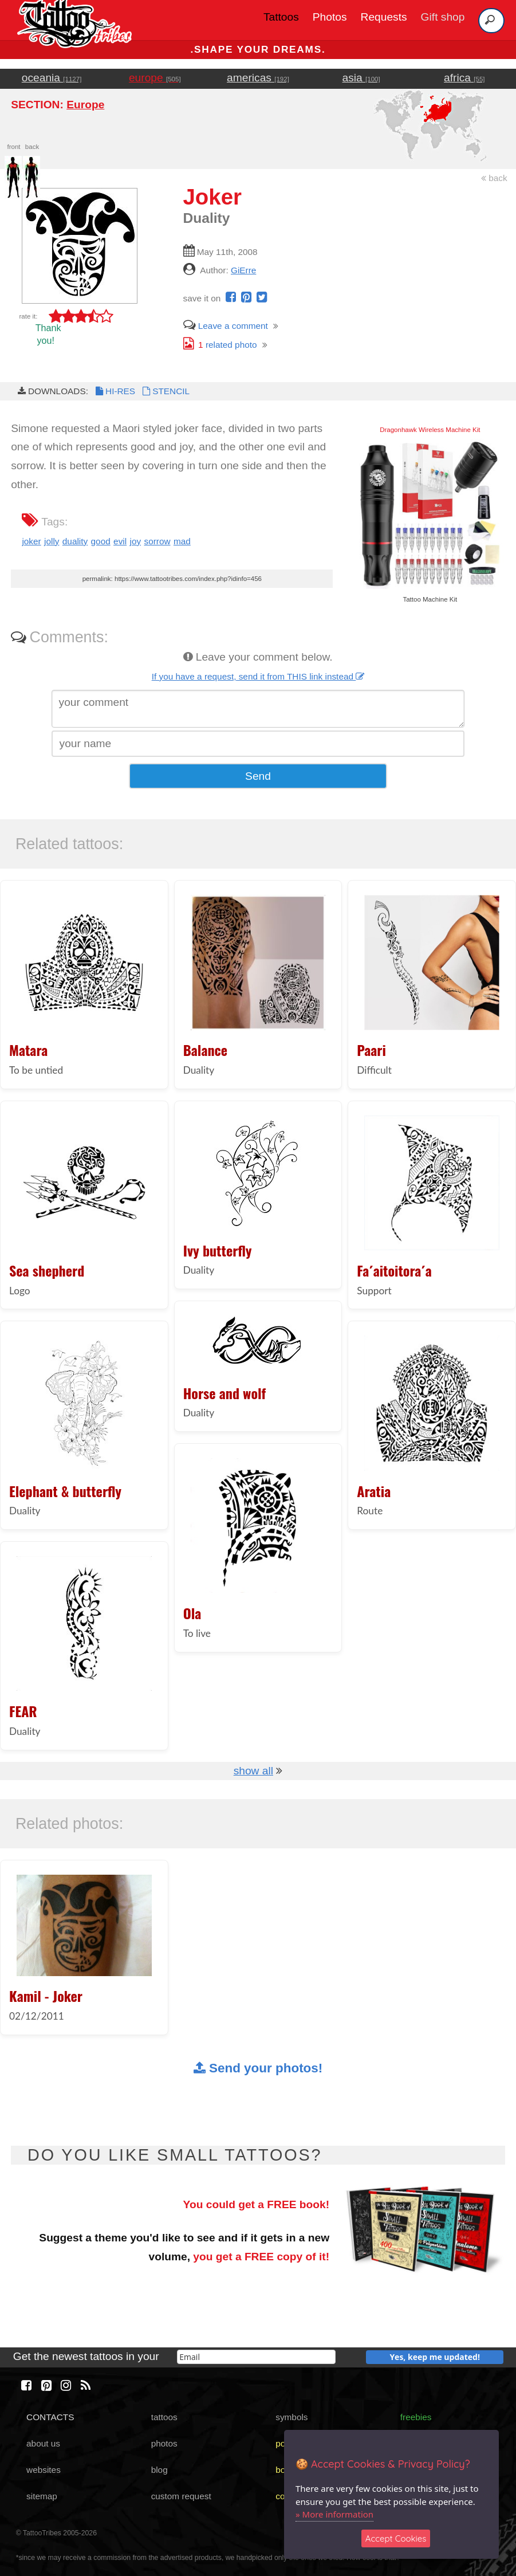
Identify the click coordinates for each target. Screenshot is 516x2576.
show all (253, 1771)
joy (135, 541)
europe (155, 78)
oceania (52, 78)
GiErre (243, 270)
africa (464, 78)
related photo (220, 345)
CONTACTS (50, 2417)
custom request (181, 2496)
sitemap (41, 2496)
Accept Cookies (396, 2538)
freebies (416, 2417)
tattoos (164, 2417)
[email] (256, 2357)
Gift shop (443, 17)
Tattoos (281, 17)
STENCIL (165, 391)
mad (182, 541)
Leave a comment (225, 326)
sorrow (157, 541)
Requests (384, 17)
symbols (291, 2417)
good (101, 541)
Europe (85, 105)
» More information (334, 2514)
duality (75, 541)
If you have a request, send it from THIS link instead (258, 676)
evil (120, 541)
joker (31, 541)
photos (164, 2443)
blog (159, 2470)
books (287, 2470)
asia (361, 78)
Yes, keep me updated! (434, 2356)
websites (43, 2470)
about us (43, 2443)
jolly (51, 541)
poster (287, 2443)
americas (258, 78)
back (494, 178)
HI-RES (114, 391)
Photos (330, 17)
